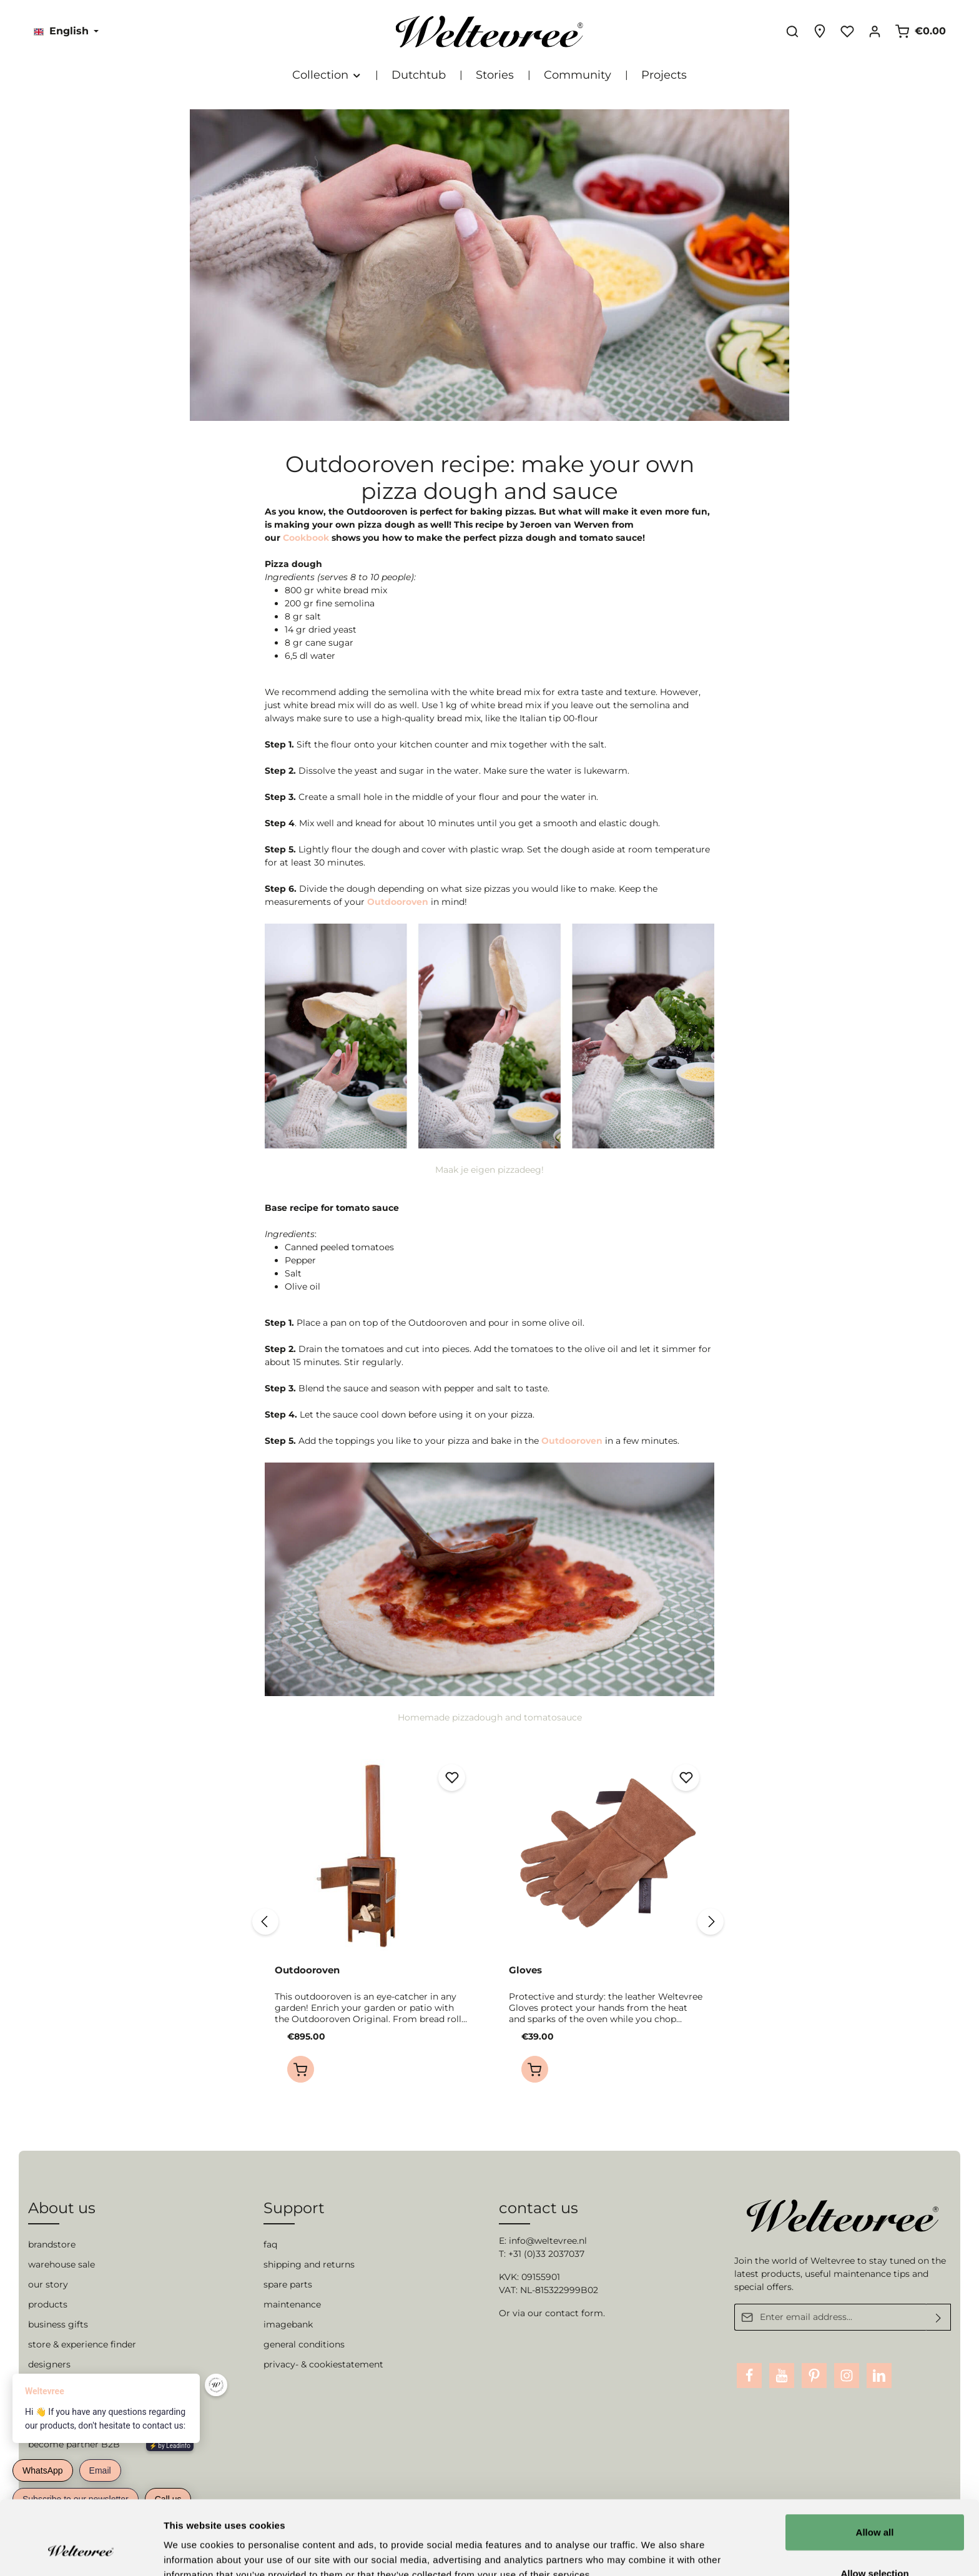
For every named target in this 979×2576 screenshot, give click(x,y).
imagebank (288, 2324)
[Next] (710, 1921)
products (47, 2304)
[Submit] (939, 2317)
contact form (574, 2313)
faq (270, 2244)
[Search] (792, 31)
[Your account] (874, 31)
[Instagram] (846, 2375)
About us (62, 2208)
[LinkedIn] (879, 2375)
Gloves (525, 1970)
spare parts (287, 2284)
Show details (655, 2551)
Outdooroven (307, 1970)
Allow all (875, 2468)
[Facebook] (749, 2375)
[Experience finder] (819, 31)
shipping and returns (309, 2264)
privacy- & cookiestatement (323, 2364)
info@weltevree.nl (548, 2240)
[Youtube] (781, 2375)
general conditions (304, 2344)
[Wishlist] (847, 31)
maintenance (292, 2304)
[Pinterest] (814, 2375)
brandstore (52, 2244)
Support (294, 2208)
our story (48, 2284)
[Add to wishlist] (451, 1777)
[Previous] (265, 1921)
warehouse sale (61, 2264)
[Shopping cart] (920, 31)
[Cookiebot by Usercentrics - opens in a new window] (80, 2551)
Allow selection (874, 2509)
